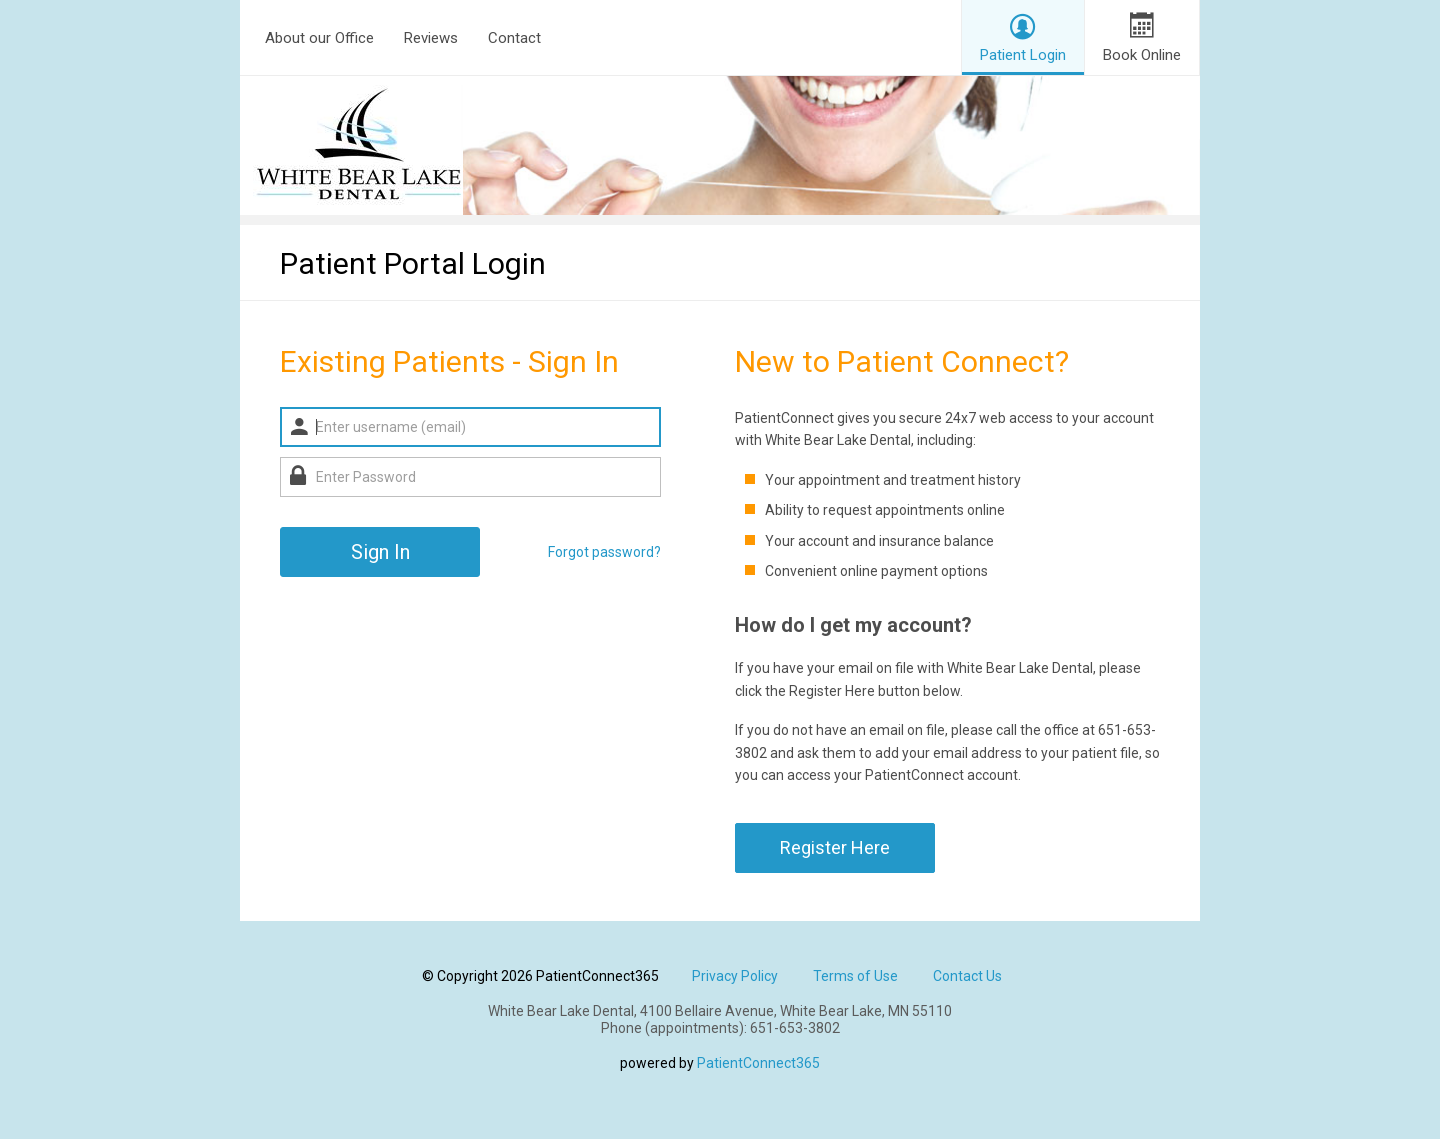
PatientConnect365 (758, 1063)
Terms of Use (855, 976)
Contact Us (967, 976)
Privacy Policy (735, 976)
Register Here (835, 847)
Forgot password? (604, 552)
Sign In (380, 552)
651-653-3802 (795, 1028)
